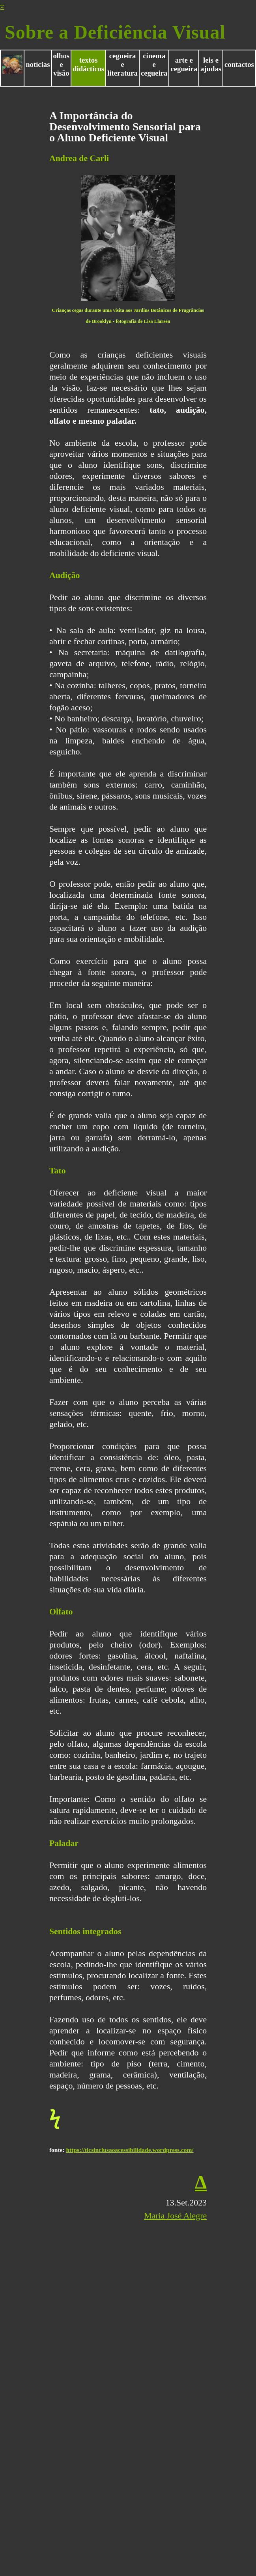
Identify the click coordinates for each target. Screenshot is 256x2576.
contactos (239, 64)
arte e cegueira (183, 64)
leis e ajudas (210, 64)
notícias (38, 64)
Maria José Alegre (175, 2215)
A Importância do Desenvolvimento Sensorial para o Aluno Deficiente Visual (125, 126)
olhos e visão (61, 64)
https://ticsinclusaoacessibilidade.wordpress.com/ (129, 2149)
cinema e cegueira (154, 64)
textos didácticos (88, 64)
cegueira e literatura (122, 64)
